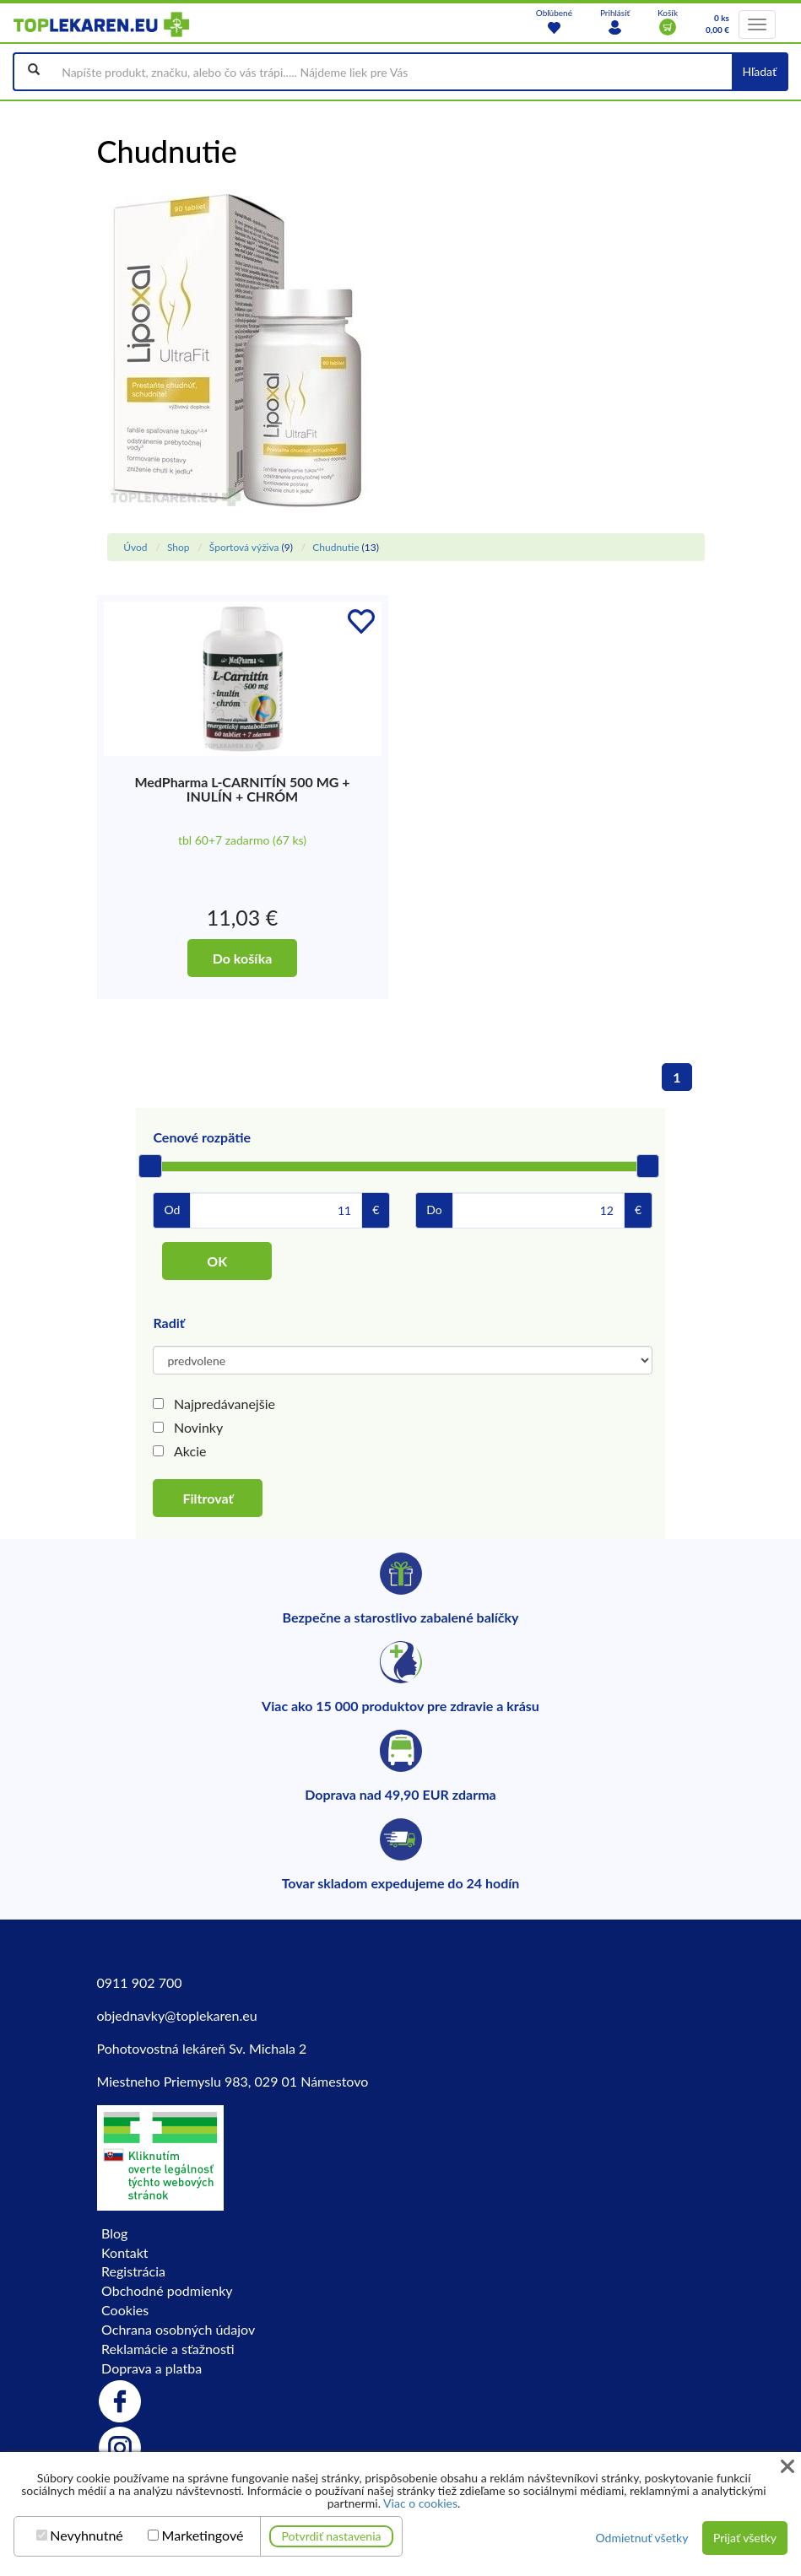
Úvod (135, 547)
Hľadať (759, 71)
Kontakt (124, 2252)
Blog (114, 2233)
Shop (178, 547)
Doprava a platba (151, 2368)
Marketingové (203, 2535)
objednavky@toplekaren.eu (177, 2015)
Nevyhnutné (86, 2535)
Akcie (190, 1451)
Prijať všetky (745, 2537)
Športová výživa (244, 547)
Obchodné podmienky (166, 2290)
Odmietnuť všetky (641, 2537)
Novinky (198, 1427)
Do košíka (243, 958)
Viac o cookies (420, 2503)
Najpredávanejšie (224, 1404)
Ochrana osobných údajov (178, 2329)
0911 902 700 (139, 1982)
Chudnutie (335, 547)
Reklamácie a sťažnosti (168, 2349)
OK (217, 1261)
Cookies (125, 2310)
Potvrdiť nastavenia (332, 2536)
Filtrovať (207, 1498)
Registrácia (133, 2271)
